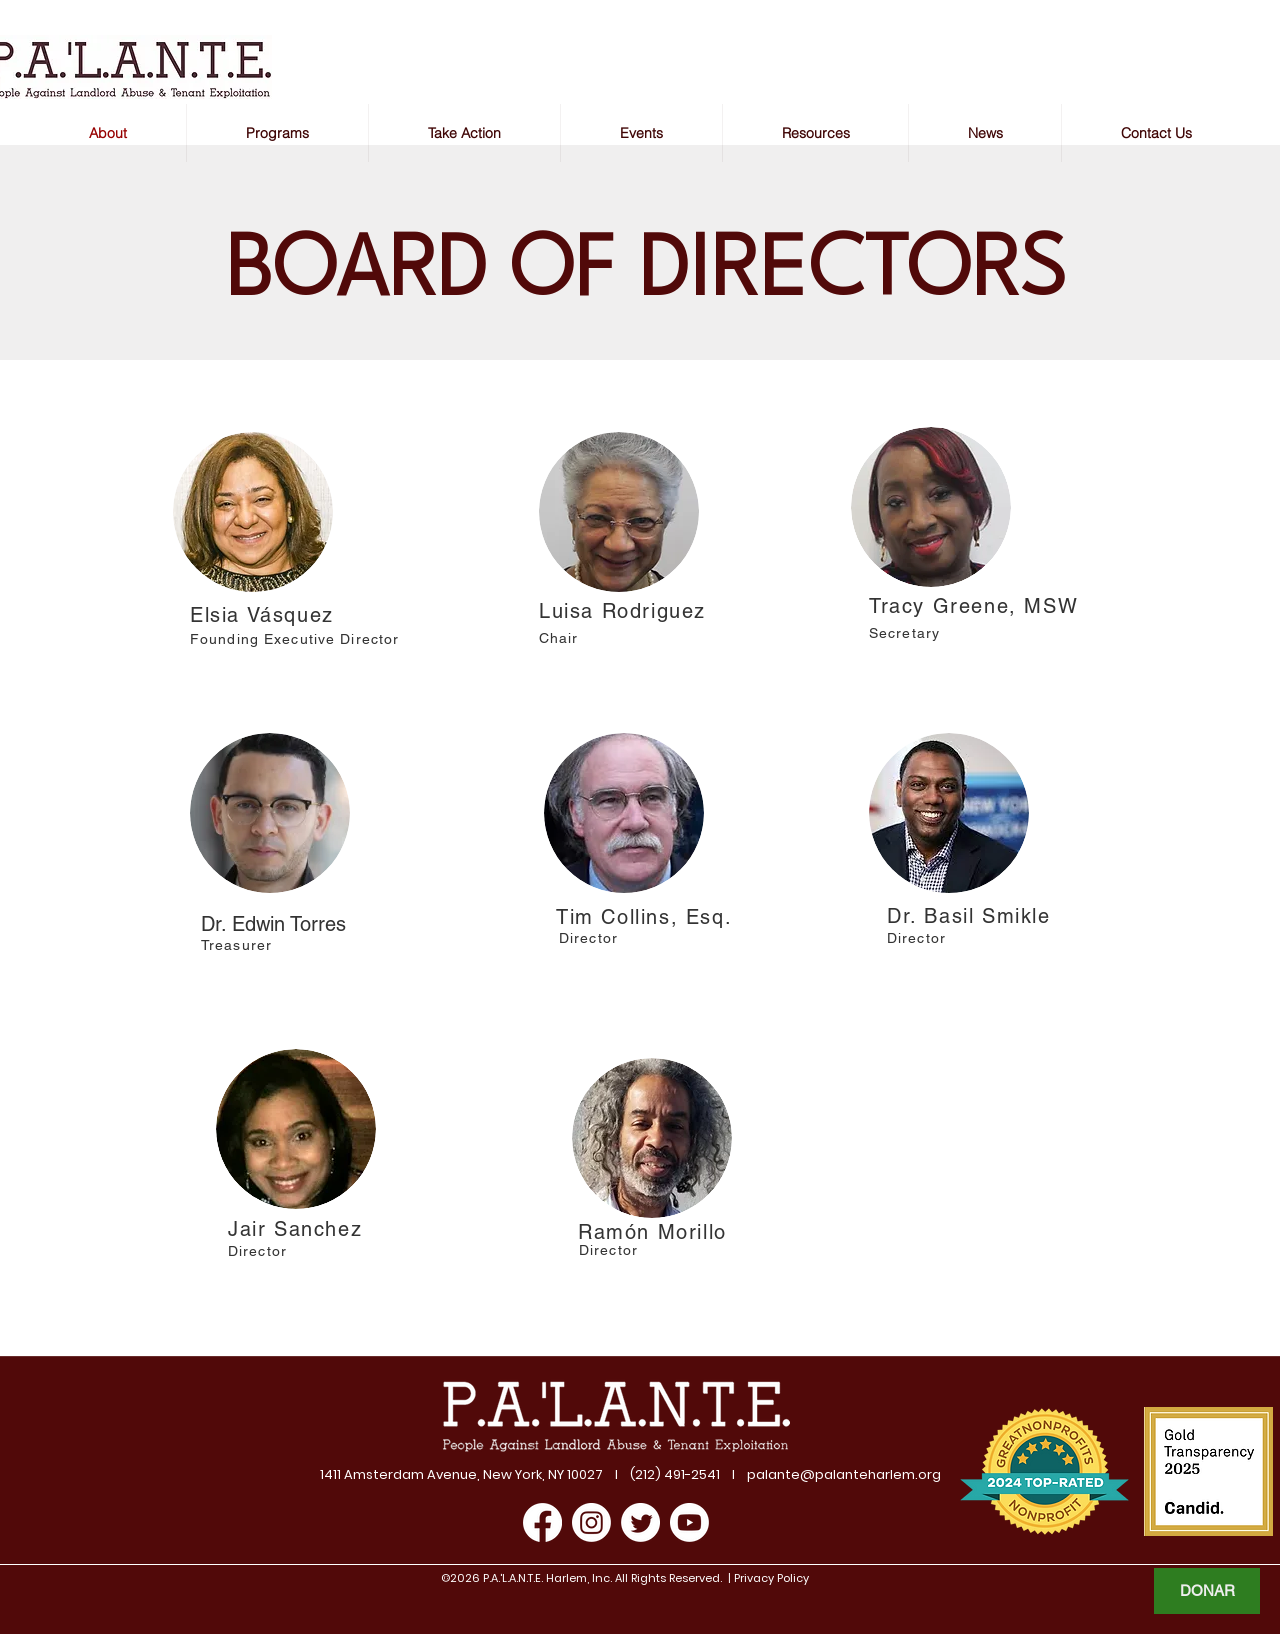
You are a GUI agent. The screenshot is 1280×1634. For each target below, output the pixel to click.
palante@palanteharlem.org (844, 1474)
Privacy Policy (770, 1578)
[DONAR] (1207, 1591)
